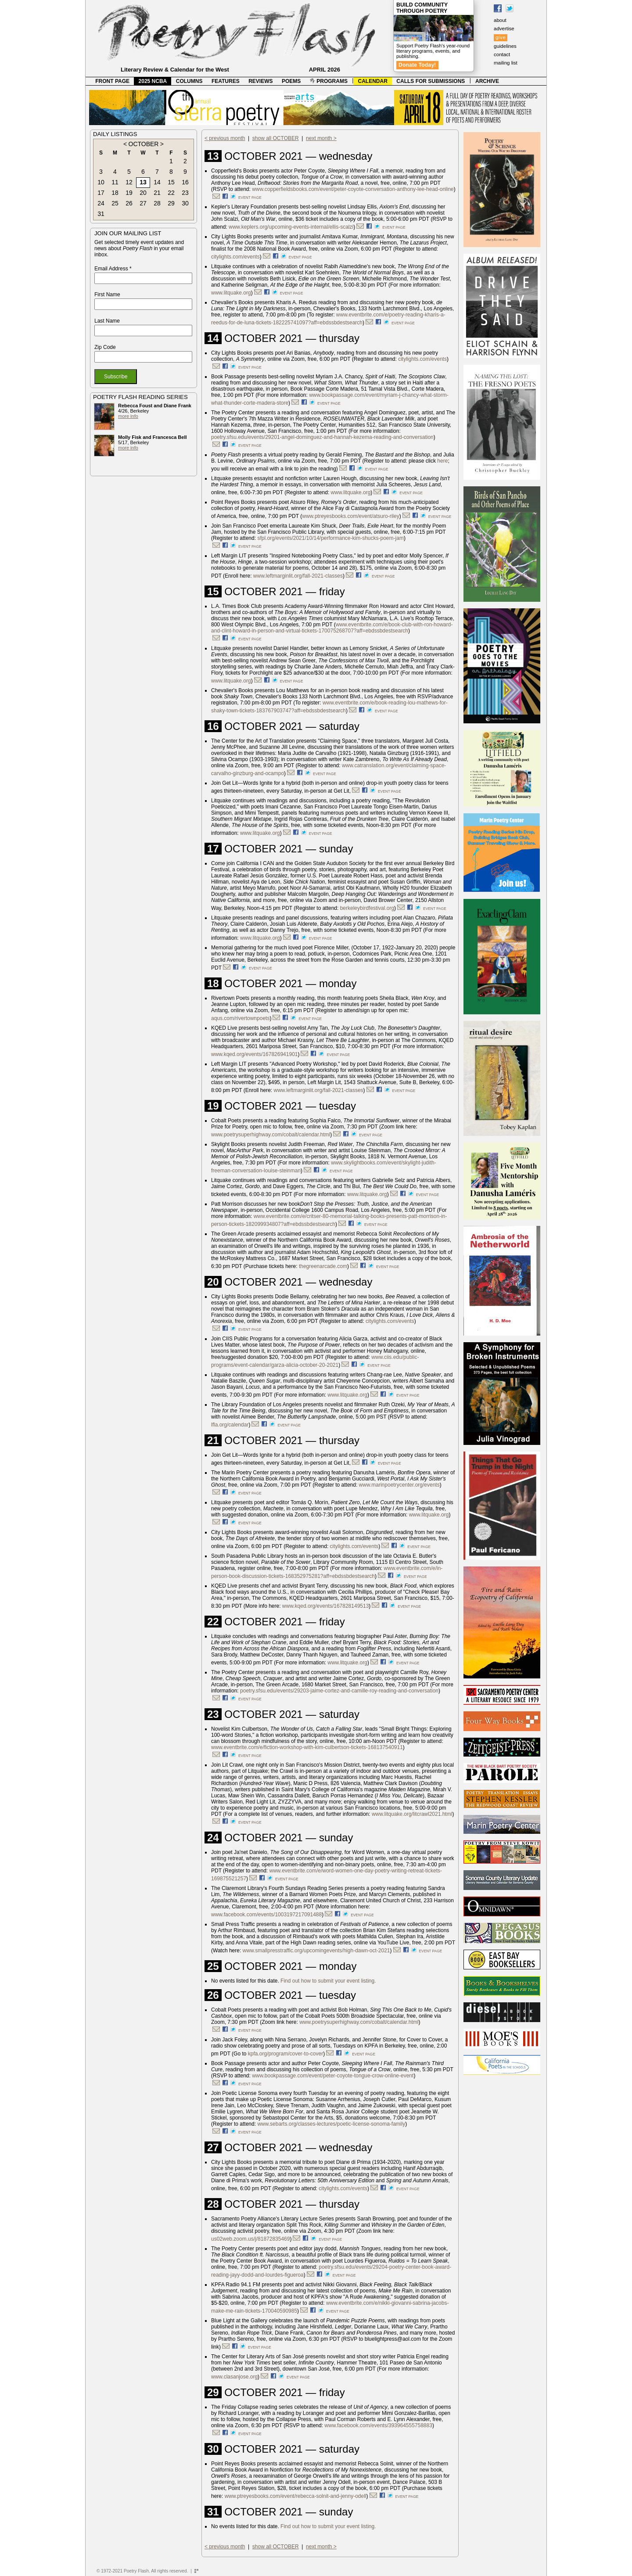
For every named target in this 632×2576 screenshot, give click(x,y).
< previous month (225, 138)
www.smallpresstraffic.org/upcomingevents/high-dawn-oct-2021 (316, 1950)
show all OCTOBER (275, 138)
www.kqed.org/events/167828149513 (325, 1606)
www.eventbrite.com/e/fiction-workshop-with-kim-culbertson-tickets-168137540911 (307, 1747)
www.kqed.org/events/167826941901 (254, 1054)
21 (157, 192)
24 (100, 203)
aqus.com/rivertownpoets (240, 1018)
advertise (504, 28)
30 (185, 203)
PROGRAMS (329, 81)
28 (157, 203)
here (442, 461)
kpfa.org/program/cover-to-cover (285, 2054)
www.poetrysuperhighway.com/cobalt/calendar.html (270, 1135)
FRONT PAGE (112, 81)
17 (100, 192)
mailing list (505, 62)
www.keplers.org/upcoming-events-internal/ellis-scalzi (291, 227)
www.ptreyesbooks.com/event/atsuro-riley (350, 516)
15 (171, 182)
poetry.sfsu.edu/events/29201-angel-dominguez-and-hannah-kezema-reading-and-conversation (322, 437)
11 (114, 182)
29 (171, 203)
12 (129, 182)
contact (502, 54)
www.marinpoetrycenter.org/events (399, 1485)
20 (143, 192)
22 (171, 192)
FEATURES (226, 81)
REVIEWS (260, 81)
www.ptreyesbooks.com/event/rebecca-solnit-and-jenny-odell (295, 2496)
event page (250, 197)
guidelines (505, 46)
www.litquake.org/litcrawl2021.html (412, 1814)
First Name (107, 294)
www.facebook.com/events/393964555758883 (378, 2425)
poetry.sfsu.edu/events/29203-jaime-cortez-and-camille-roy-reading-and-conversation (339, 1691)
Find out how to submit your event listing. (328, 1981)
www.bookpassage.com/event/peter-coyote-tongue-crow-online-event (332, 2076)
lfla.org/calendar (229, 1425)
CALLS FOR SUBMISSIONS (430, 81)
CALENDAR (373, 81)
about (500, 20)
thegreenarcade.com (323, 1266)
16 (185, 182)
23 (185, 192)
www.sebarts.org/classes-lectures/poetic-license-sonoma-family (331, 2124)
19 (129, 192)
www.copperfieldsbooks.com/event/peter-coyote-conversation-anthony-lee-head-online (353, 189)
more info (128, 416)
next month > (321, 138)
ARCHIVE (487, 81)
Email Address (113, 268)
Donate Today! (417, 65)
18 (114, 192)
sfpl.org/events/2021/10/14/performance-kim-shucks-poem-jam (330, 538)
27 (143, 203)
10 (100, 182)
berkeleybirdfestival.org (367, 908)
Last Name (107, 320)
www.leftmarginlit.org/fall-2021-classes (298, 576)
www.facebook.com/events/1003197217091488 (266, 1914)
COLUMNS (189, 81)
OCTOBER (144, 143)
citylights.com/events (235, 257)
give (501, 37)
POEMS (291, 81)
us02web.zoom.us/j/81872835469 (250, 2239)
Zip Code (105, 347)
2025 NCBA (153, 81)
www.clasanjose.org (234, 2377)
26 (129, 203)
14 (157, 182)
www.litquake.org (231, 293)
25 (114, 203)
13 (143, 182)
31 (100, 213)
